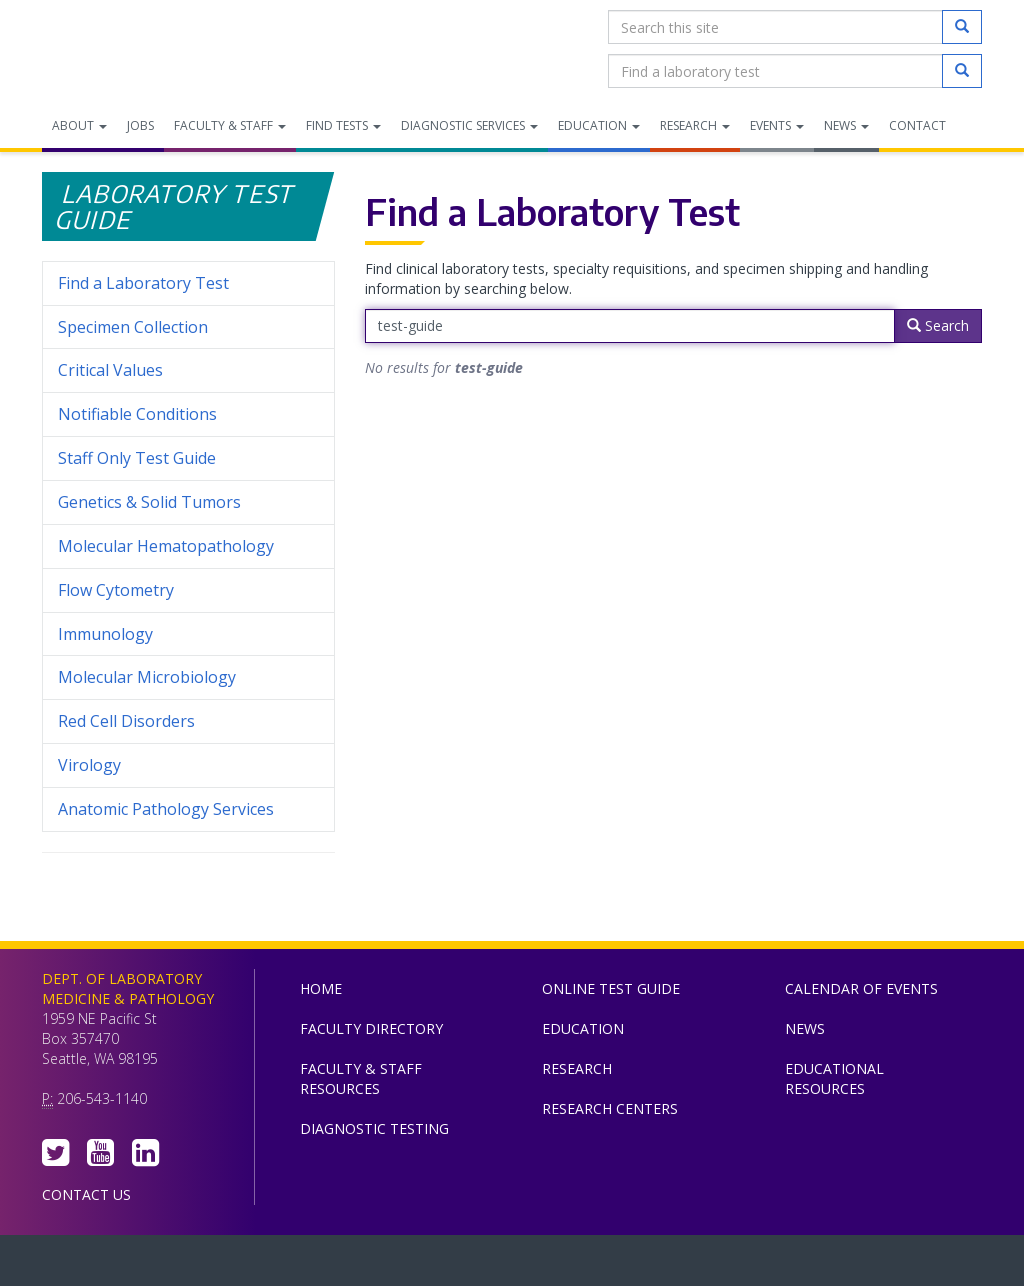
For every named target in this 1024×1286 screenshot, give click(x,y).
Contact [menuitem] (917, 125)
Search (938, 325)
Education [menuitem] (599, 125)
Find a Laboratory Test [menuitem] (143, 283)
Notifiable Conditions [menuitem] (188, 414)
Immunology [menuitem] (105, 634)
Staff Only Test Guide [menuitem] (188, 458)
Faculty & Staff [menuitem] (230, 125)
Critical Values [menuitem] (110, 370)
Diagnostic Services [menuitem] (469, 125)
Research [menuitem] (695, 125)
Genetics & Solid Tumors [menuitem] (149, 502)
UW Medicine (347, 1265)
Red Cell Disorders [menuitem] (126, 721)
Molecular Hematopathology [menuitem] (166, 546)
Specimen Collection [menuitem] (133, 327)
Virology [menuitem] (188, 765)
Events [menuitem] (777, 125)
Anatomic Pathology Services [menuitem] (166, 809)
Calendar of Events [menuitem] (861, 988)
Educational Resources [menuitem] (834, 1078)
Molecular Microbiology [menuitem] (147, 677)
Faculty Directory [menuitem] (371, 1028)
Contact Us (86, 1194)
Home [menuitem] (321, 988)
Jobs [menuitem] (140, 125)
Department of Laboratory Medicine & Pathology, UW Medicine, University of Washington (144, 49)
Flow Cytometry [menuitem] (116, 590)
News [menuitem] (846, 125)
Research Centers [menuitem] (610, 1108)
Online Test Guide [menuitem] (611, 988)
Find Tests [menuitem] (343, 125)
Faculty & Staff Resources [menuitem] (361, 1078)
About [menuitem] (79, 125)
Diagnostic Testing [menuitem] (374, 1128)
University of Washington (597, 1265)
